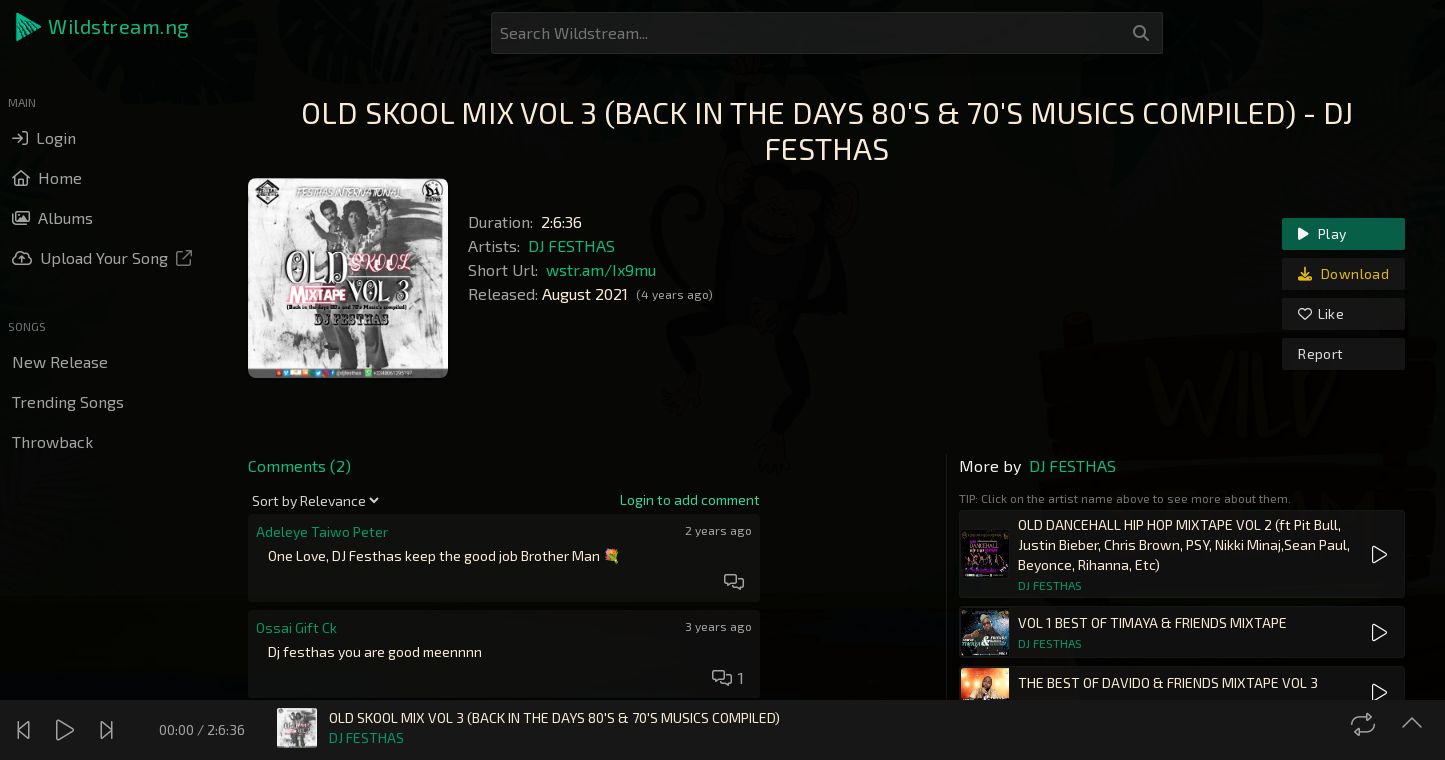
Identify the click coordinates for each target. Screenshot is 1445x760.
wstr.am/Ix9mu (601, 269)
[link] (690, 500)
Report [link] (1320, 353)
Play (1322, 233)
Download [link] (1343, 273)
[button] (104, 27)
